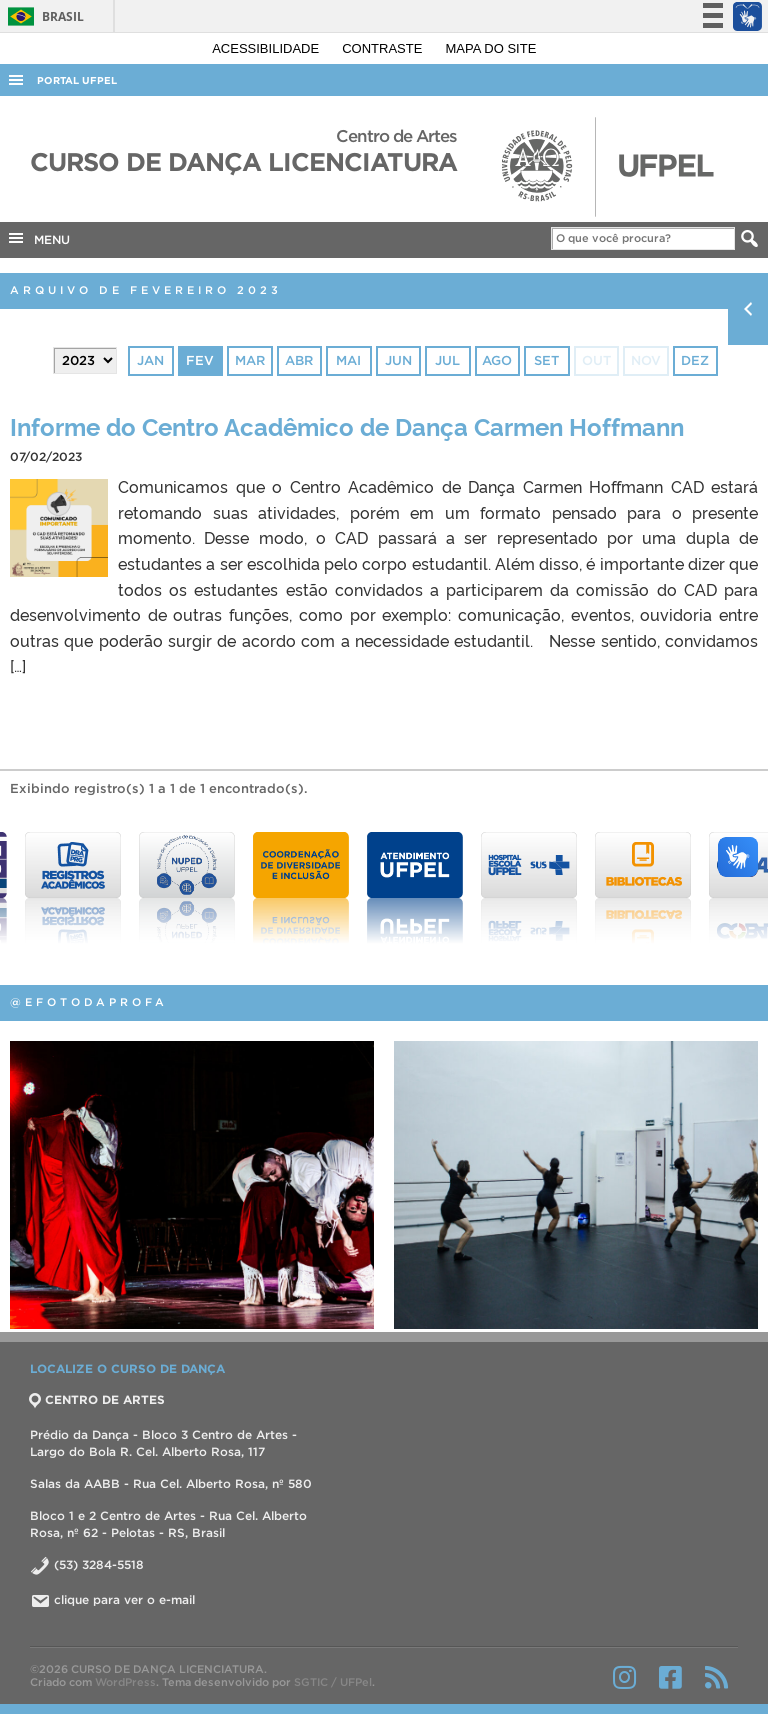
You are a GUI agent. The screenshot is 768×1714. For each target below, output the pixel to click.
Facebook (670, 1677)
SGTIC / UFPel (333, 1682)
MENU (38, 238)
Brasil (42, 16)
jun (398, 360)
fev (200, 360)
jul (447, 360)
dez (695, 360)
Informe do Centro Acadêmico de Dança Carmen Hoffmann (347, 425)
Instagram (624, 1677)
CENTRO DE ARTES (97, 1399)
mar (250, 360)
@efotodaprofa (89, 1002)
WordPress (125, 1682)
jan (150, 360)
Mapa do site (491, 48)
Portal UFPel (77, 80)
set (546, 360)
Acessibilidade (267, 48)
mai (348, 360)
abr (299, 360)
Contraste (384, 48)
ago (497, 360)
